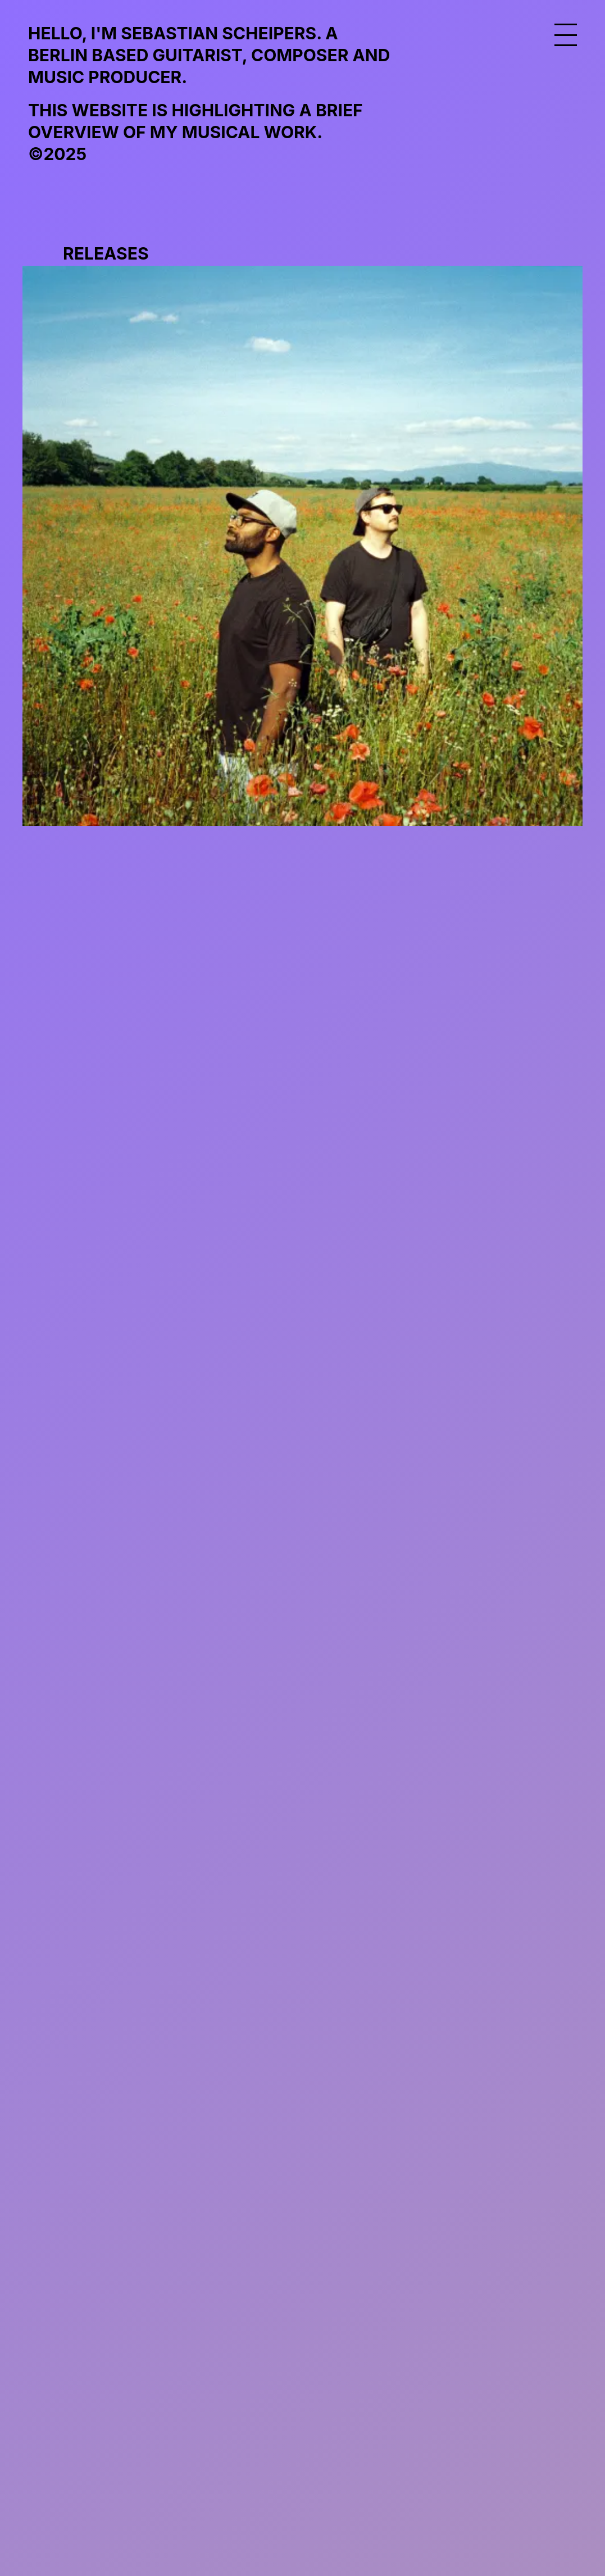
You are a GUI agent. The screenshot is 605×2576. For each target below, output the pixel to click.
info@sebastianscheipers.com (175, 2374)
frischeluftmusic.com (136, 2297)
